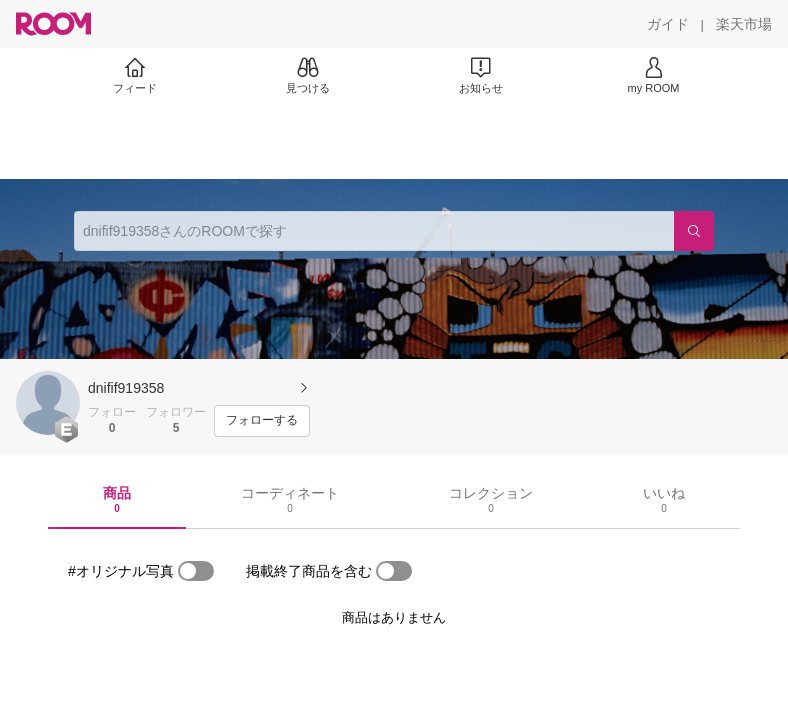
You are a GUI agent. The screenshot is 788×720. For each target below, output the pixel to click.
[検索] (694, 231)
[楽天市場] (744, 24)
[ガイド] (668, 24)
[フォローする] (262, 421)
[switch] (196, 571)
